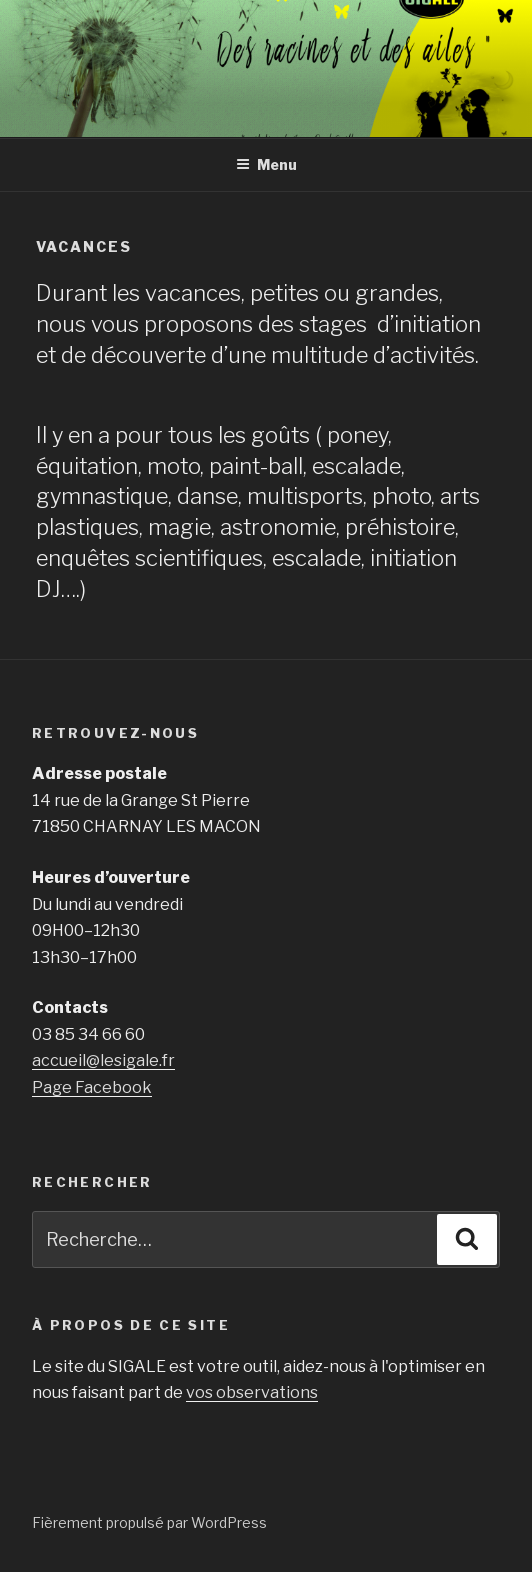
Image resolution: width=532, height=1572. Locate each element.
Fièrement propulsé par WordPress (149, 1522)
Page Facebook (92, 1087)
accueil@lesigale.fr (103, 1060)
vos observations (252, 1392)
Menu (266, 164)
